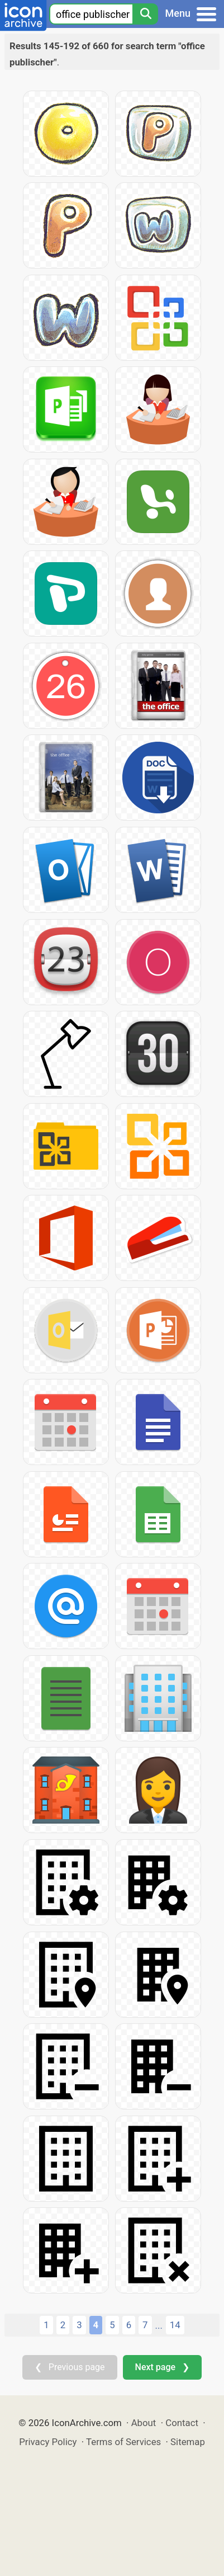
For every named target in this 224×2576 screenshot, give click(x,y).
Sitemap (187, 2441)
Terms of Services (123, 2441)
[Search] (145, 14)
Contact (181, 2422)
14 (175, 2324)
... (159, 2325)
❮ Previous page (70, 2367)
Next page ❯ (162, 2367)
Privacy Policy (48, 2441)
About (143, 2422)
